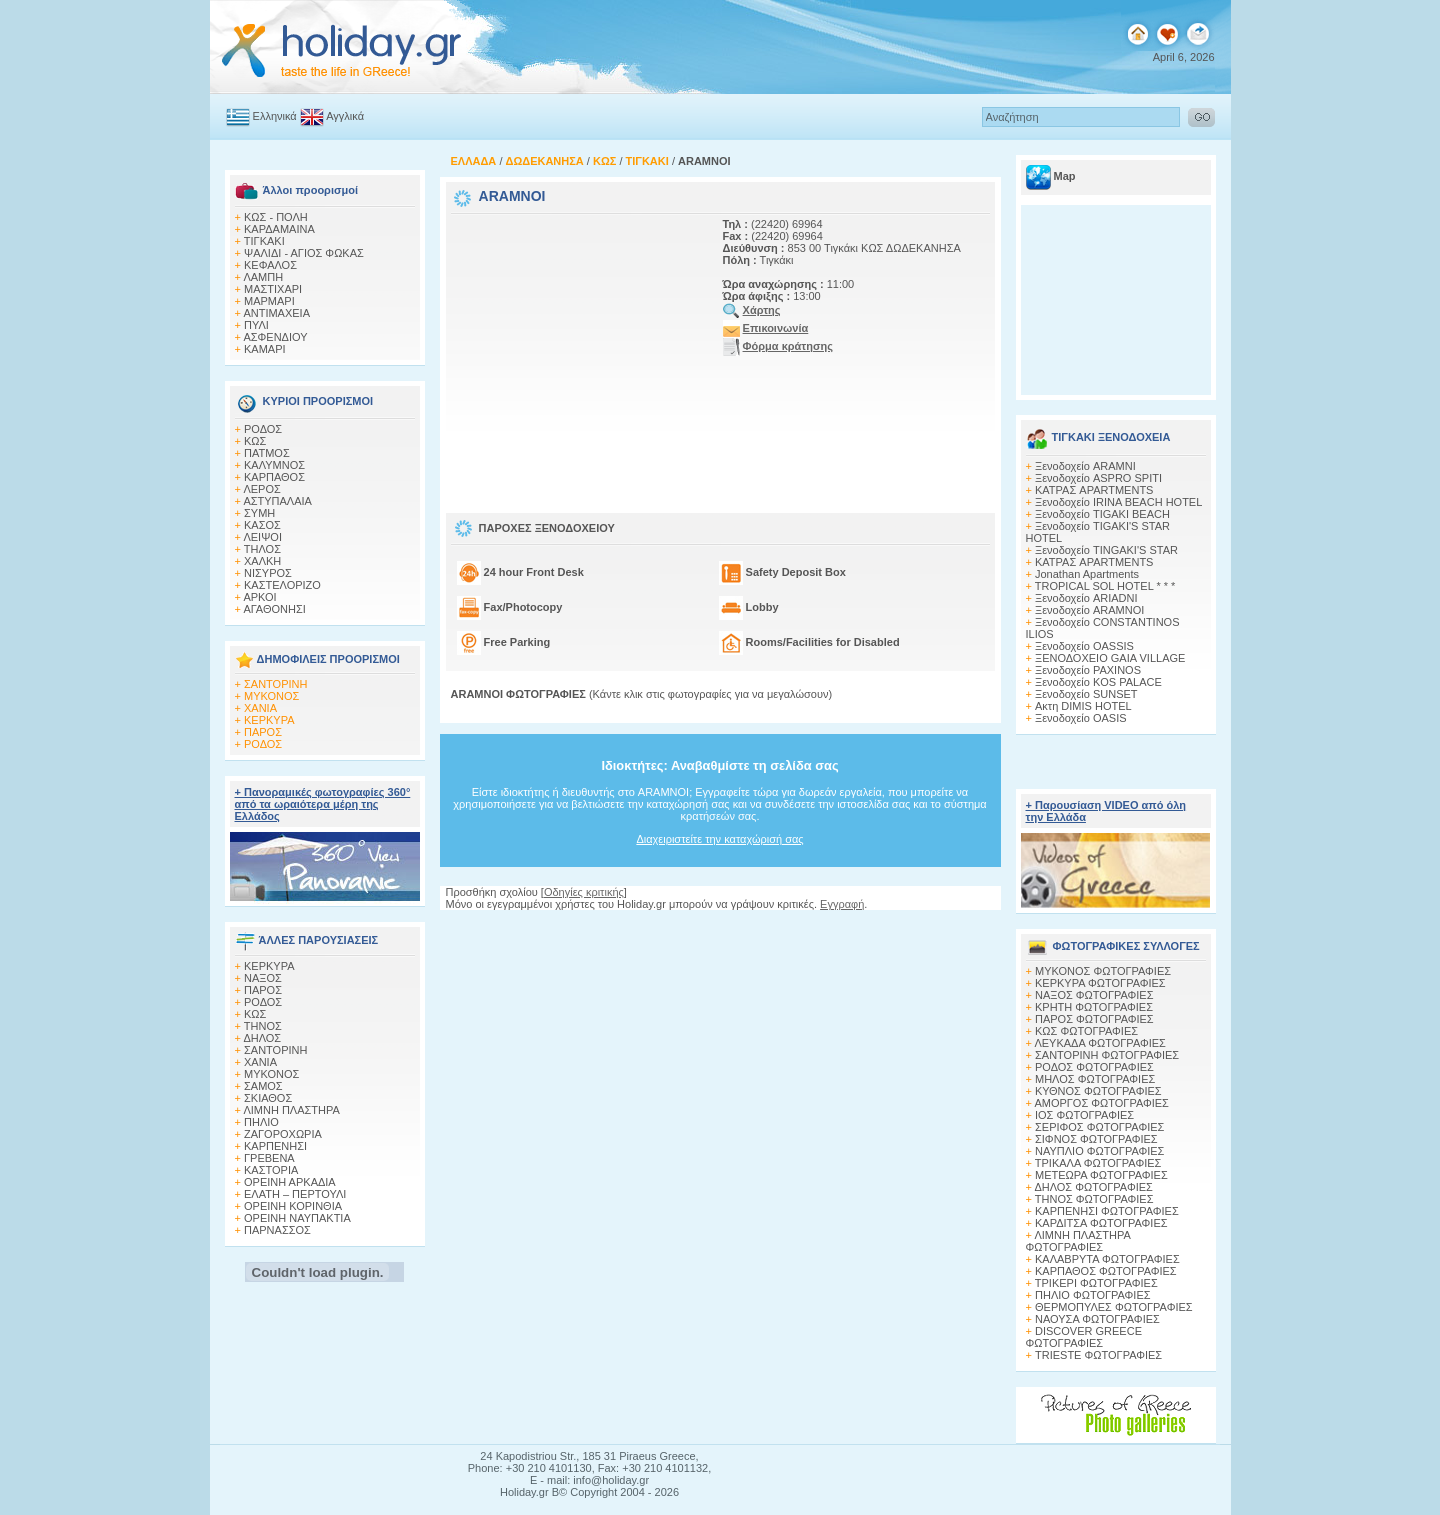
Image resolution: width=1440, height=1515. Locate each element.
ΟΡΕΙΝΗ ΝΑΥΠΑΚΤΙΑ (297, 1218)
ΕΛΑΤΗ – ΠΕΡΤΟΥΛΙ (295, 1194)
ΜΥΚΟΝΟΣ (271, 696)
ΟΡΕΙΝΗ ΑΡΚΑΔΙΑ (290, 1182)
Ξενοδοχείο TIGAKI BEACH (1102, 514)
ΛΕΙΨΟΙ (262, 537)
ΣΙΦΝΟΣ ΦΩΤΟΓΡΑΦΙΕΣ (1096, 1139)
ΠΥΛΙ (256, 325)
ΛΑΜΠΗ (263, 277)
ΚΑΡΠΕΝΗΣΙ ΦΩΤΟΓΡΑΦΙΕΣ (1107, 1211)
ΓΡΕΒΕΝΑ (269, 1158)
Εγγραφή (842, 904)
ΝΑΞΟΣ (263, 978)
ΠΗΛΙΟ (261, 1122)
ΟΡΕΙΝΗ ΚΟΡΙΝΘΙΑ (293, 1206)
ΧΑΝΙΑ (260, 708)
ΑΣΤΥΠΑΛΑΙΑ (277, 501)
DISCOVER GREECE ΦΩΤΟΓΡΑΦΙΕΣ (1084, 1337)
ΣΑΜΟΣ (263, 1086)
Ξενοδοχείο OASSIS (1084, 646)
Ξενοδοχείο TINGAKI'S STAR (1106, 550)
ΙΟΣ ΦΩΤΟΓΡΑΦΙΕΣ (1084, 1115)
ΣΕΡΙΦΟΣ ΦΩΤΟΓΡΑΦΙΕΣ (1099, 1127)
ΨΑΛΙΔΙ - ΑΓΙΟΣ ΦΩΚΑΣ (304, 253)
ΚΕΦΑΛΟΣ (270, 265)
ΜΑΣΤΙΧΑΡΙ (273, 289)
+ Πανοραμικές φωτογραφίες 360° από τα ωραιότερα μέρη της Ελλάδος (323, 804)
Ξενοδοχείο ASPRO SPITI (1098, 478)
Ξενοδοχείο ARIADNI (1086, 598)
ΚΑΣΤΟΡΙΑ (271, 1170)
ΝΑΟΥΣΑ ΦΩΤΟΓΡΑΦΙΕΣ (1097, 1319)
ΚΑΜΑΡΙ (265, 349)
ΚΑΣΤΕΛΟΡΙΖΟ (282, 585)
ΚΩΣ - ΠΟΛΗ (276, 217)
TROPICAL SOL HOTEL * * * (1105, 586)
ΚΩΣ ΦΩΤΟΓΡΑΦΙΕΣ (1086, 1031)
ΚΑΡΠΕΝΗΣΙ (275, 1146)
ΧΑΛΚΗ (262, 561)
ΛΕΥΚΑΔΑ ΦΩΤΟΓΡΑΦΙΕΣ (1099, 1043)
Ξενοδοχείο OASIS (1081, 718)
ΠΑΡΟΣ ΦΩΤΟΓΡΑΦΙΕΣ (1094, 1019)
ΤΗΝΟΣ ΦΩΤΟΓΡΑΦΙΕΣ (1094, 1199)
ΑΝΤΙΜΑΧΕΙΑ (276, 313)
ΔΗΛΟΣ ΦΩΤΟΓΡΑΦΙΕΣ (1093, 1187)
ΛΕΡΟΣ (261, 489)
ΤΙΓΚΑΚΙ (264, 241)
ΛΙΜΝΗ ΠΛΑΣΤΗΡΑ (291, 1110)
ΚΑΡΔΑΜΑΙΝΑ (279, 229)
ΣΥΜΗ (259, 513)
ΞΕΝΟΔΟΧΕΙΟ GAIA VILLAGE (1110, 658)
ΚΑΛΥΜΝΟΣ (274, 465)
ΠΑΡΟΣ (263, 732)
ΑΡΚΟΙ (259, 597)
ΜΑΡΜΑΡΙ (269, 301)
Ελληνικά (275, 116)
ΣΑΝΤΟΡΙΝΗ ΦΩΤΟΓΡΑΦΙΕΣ (1107, 1055)
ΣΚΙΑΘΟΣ (268, 1098)
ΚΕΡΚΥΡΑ (269, 720)
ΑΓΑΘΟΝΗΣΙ (274, 609)
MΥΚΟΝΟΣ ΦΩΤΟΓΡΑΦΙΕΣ (1103, 971)
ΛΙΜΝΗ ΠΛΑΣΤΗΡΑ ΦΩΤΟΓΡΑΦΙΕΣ (1078, 1241)
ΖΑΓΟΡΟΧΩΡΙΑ (283, 1134)
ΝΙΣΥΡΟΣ (268, 573)
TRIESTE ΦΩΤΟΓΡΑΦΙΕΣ (1098, 1355)
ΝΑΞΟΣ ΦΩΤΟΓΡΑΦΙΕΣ (1094, 995)
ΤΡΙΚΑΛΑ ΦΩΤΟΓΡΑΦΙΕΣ (1098, 1163)
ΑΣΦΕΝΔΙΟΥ (275, 337)
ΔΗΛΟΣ (262, 1038)
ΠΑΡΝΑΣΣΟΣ (277, 1230)
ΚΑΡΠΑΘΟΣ (274, 477)
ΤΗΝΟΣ (263, 1026)
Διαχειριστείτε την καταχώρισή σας (719, 839)
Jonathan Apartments (1087, 574)
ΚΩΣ (255, 441)
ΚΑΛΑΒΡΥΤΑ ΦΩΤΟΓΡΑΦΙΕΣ (1107, 1259)
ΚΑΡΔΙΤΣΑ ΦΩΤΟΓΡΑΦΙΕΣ (1101, 1223)
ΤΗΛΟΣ (262, 549)
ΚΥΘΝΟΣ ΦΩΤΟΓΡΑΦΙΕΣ (1098, 1091)
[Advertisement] (576, 343)
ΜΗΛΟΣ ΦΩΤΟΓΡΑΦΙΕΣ (1095, 1079)
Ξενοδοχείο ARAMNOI (1089, 610)
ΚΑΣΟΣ (262, 525)
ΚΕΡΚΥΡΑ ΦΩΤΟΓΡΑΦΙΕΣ (1100, 983)
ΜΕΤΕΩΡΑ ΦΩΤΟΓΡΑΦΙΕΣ (1101, 1175)
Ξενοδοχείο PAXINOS (1088, 670)
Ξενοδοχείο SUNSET (1086, 694)
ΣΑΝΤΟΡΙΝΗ (275, 684)
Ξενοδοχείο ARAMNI (1085, 466)
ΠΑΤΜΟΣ (267, 453)
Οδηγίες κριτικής (584, 892)
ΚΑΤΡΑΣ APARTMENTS (1094, 490)
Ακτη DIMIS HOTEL (1083, 706)
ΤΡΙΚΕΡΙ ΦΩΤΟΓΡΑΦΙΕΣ (1096, 1283)
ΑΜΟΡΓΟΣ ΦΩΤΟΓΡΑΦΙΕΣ (1101, 1103)
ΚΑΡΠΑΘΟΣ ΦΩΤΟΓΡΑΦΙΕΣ (1106, 1271)
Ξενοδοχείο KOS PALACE (1098, 682)
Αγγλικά (345, 116)
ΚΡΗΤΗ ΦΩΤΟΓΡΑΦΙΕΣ (1094, 1007)
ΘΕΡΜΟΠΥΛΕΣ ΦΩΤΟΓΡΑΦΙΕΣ (1114, 1307)
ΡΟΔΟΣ (263, 429)
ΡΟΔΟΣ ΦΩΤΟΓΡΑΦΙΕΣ (1094, 1067)
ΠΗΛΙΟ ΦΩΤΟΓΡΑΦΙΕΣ (1093, 1295)
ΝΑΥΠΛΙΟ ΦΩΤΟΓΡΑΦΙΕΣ (1099, 1151)
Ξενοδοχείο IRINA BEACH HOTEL (1118, 502)
